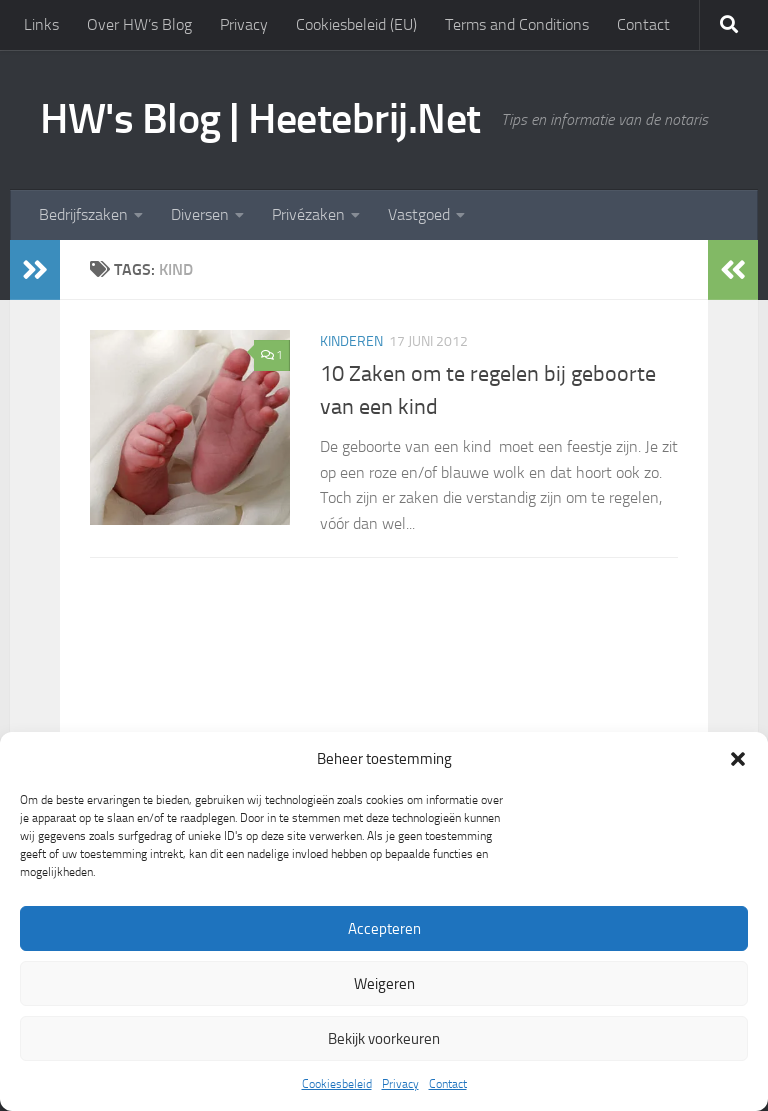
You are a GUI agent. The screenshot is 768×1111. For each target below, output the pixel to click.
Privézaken (308, 214)
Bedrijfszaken (83, 214)
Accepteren (384, 929)
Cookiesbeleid (337, 1084)
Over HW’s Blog (139, 24)
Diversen (200, 214)
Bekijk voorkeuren (384, 1039)
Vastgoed (419, 214)
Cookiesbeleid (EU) (356, 24)
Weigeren (384, 984)
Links (41, 24)
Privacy (400, 1084)
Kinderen (351, 341)
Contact (448, 1084)
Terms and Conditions (517, 24)
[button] (738, 759)
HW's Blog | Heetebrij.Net (260, 119)
